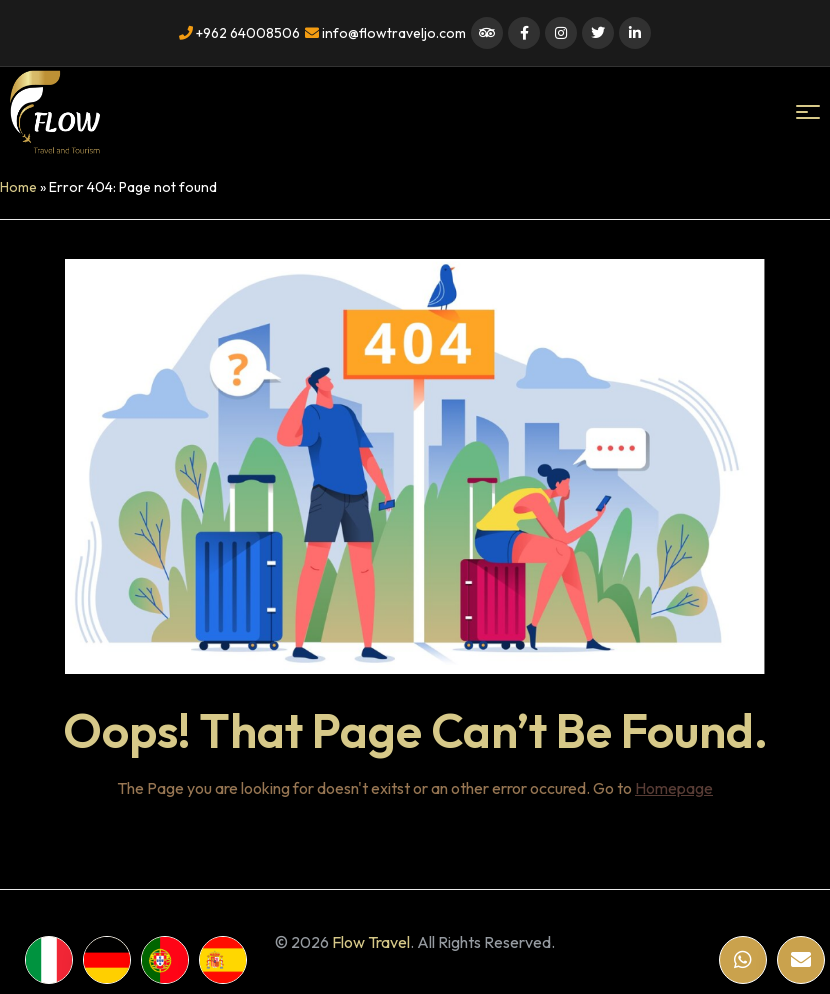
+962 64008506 (239, 33)
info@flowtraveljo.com (385, 33)
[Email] (801, 960)
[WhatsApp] (743, 960)
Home (18, 187)
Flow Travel (371, 942)
